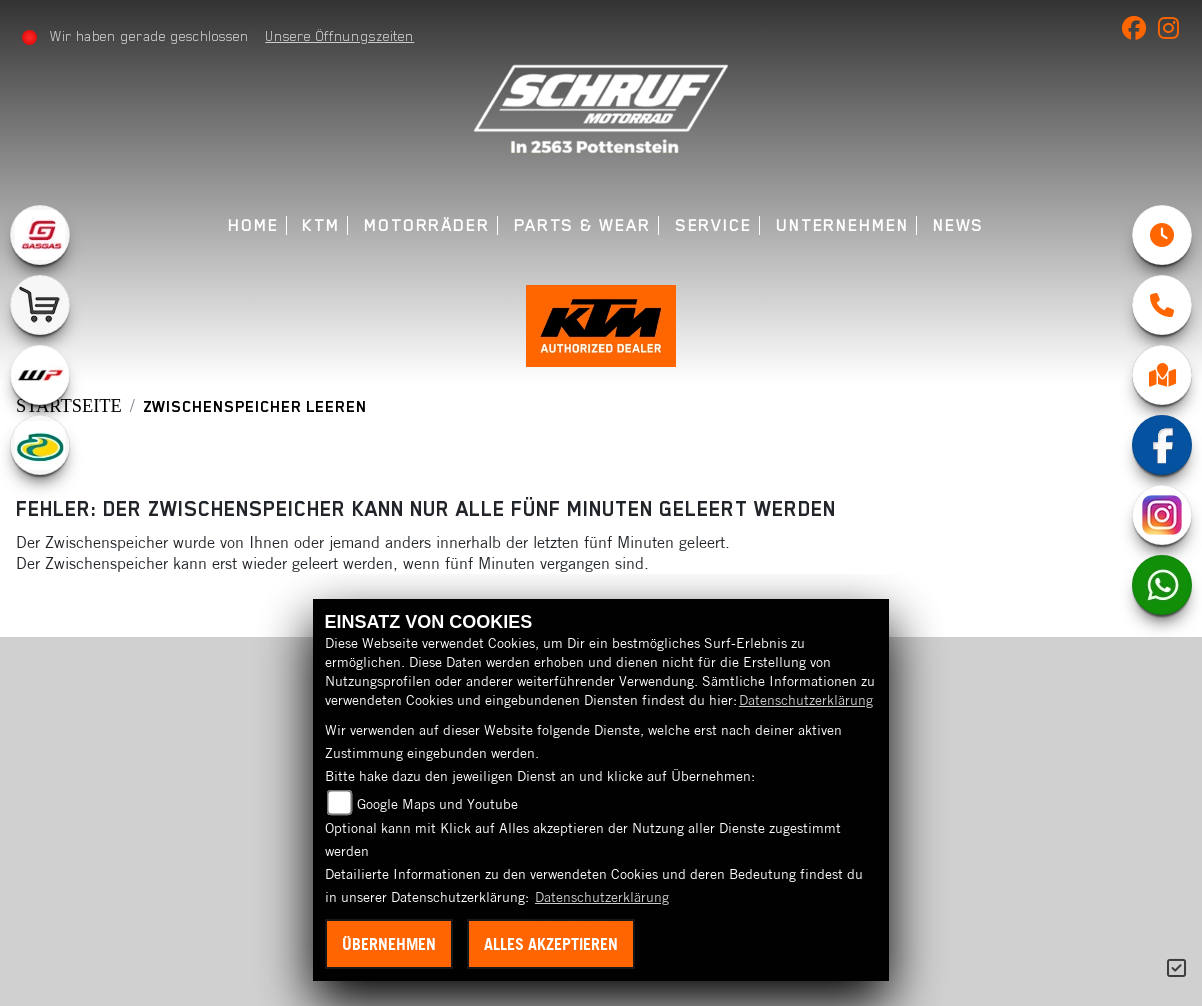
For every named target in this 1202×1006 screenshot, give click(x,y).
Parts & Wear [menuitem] (582, 225)
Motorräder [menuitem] (427, 225)
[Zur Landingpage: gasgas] (40, 235)
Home (253, 225)
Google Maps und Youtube (437, 804)
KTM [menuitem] (321, 225)
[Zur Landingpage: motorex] (40, 445)
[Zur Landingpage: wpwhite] (40, 375)
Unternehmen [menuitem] (842, 225)
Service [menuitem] (713, 225)
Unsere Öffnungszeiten (339, 36)
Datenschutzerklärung (806, 700)
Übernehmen (389, 944)
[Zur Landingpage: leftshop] (40, 305)
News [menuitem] (959, 225)
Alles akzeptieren (551, 944)
